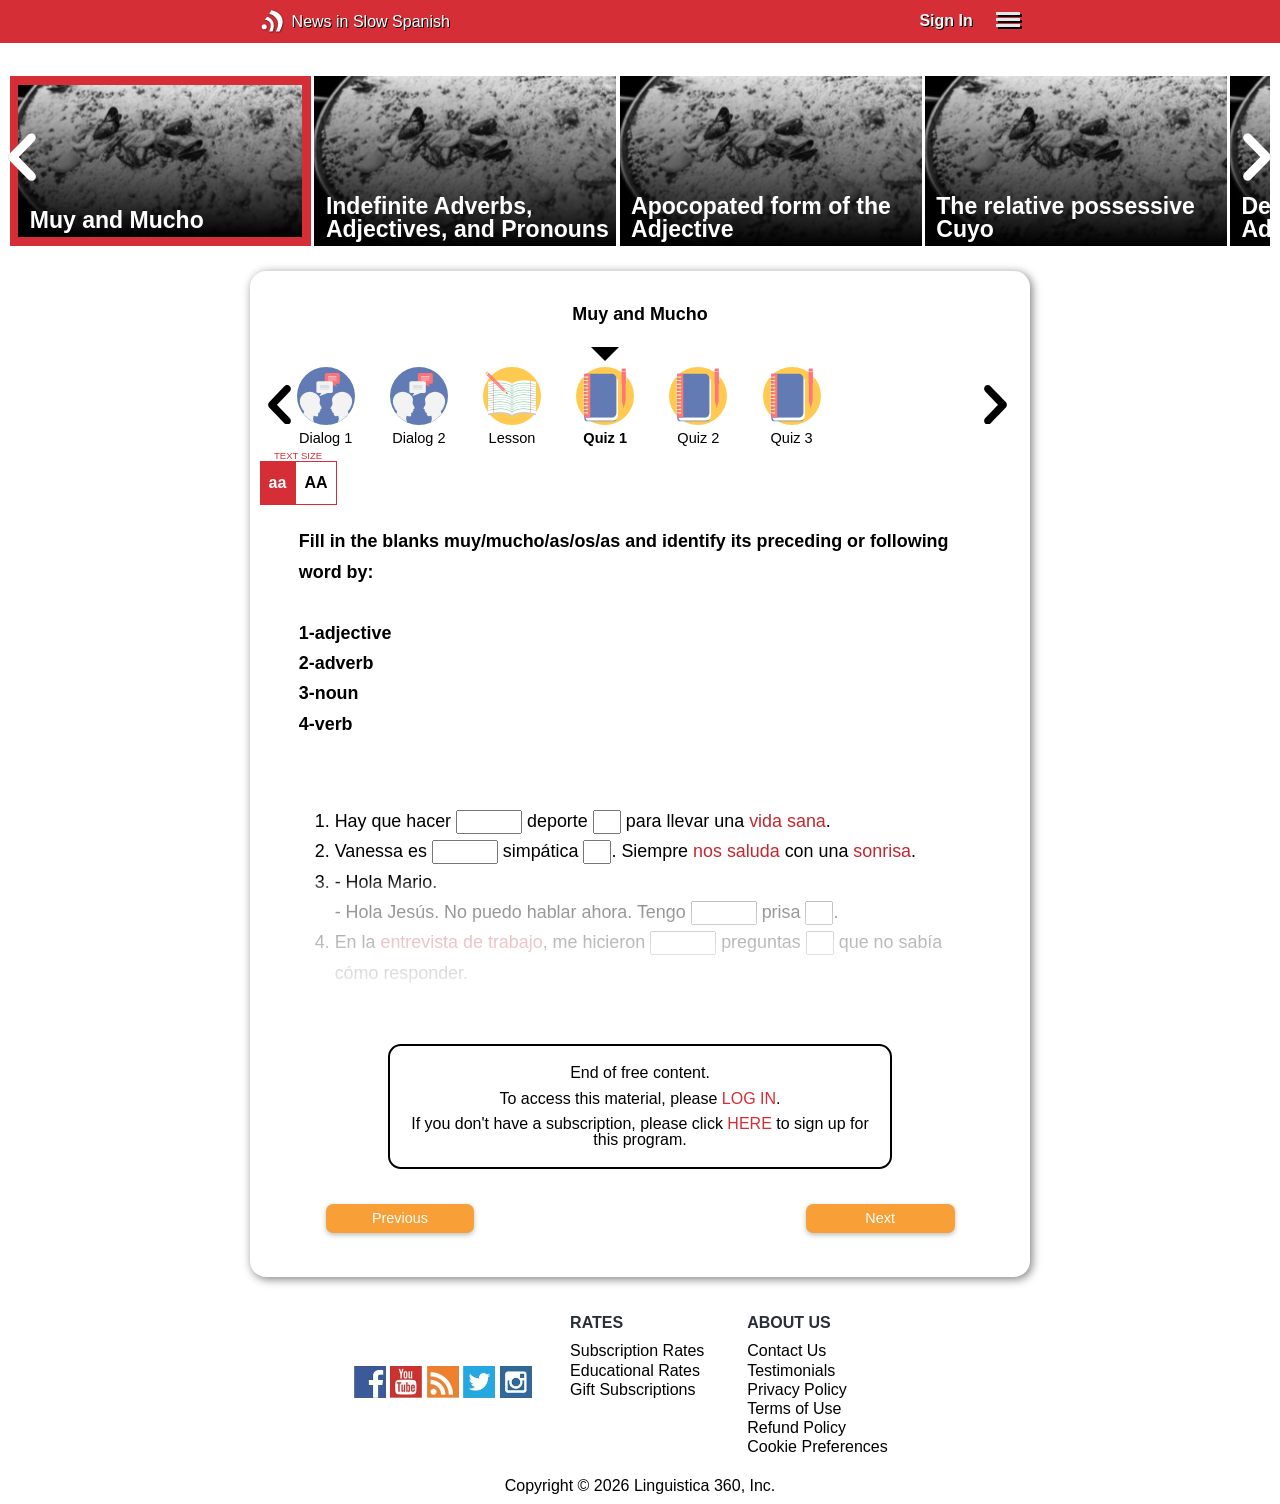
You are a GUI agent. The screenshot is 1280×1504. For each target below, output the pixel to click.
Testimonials (791, 1370)
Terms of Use (794, 1408)
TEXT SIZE (298, 456)
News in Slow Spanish (302, 21)
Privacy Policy (797, 1389)
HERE (749, 1123)
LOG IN (749, 1098)
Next (880, 1218)
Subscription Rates (637, 1350)
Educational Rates (635, 1370)
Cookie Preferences (817, 1446)
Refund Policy (796, 1427)
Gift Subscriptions (632, 1389)
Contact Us (786, 1350)
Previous (400, 1218)
